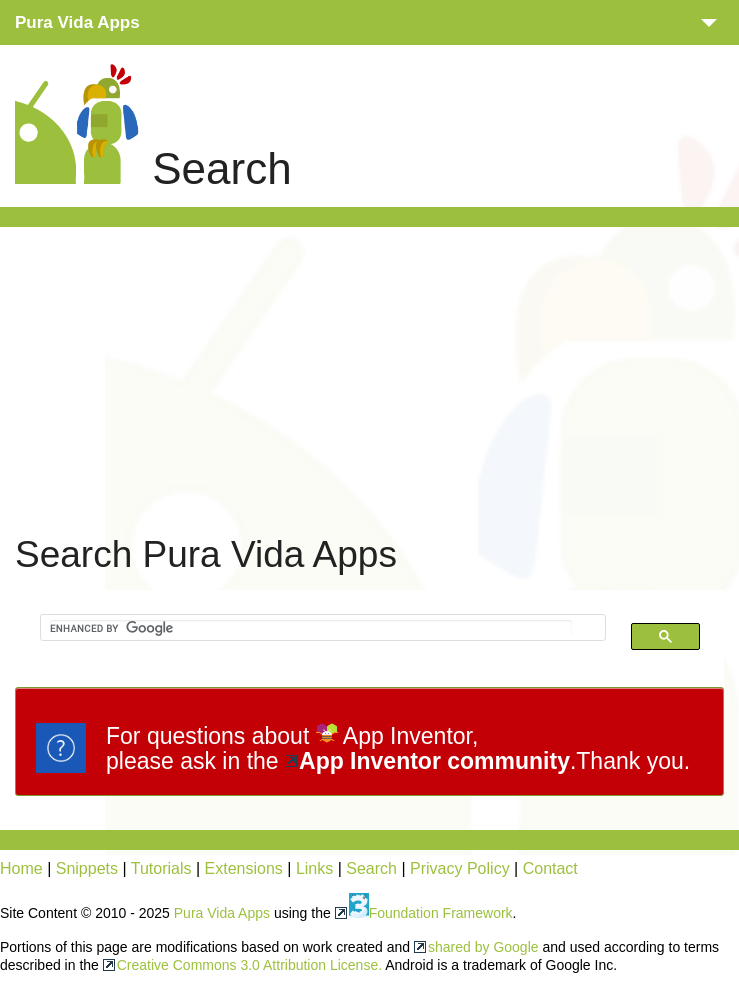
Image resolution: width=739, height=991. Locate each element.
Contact (550, 868)
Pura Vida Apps (222, 913)
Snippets (87, 868)
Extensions (244, 868)
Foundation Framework (431, 913)
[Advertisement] (377, 378)
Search (371, 868)
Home (21, 868)
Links (314, 868)
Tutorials (161, 868)
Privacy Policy (460, 868)
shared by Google (483, 947)
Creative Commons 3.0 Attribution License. (249, 965)
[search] (311, 628)
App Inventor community (434, 761)
